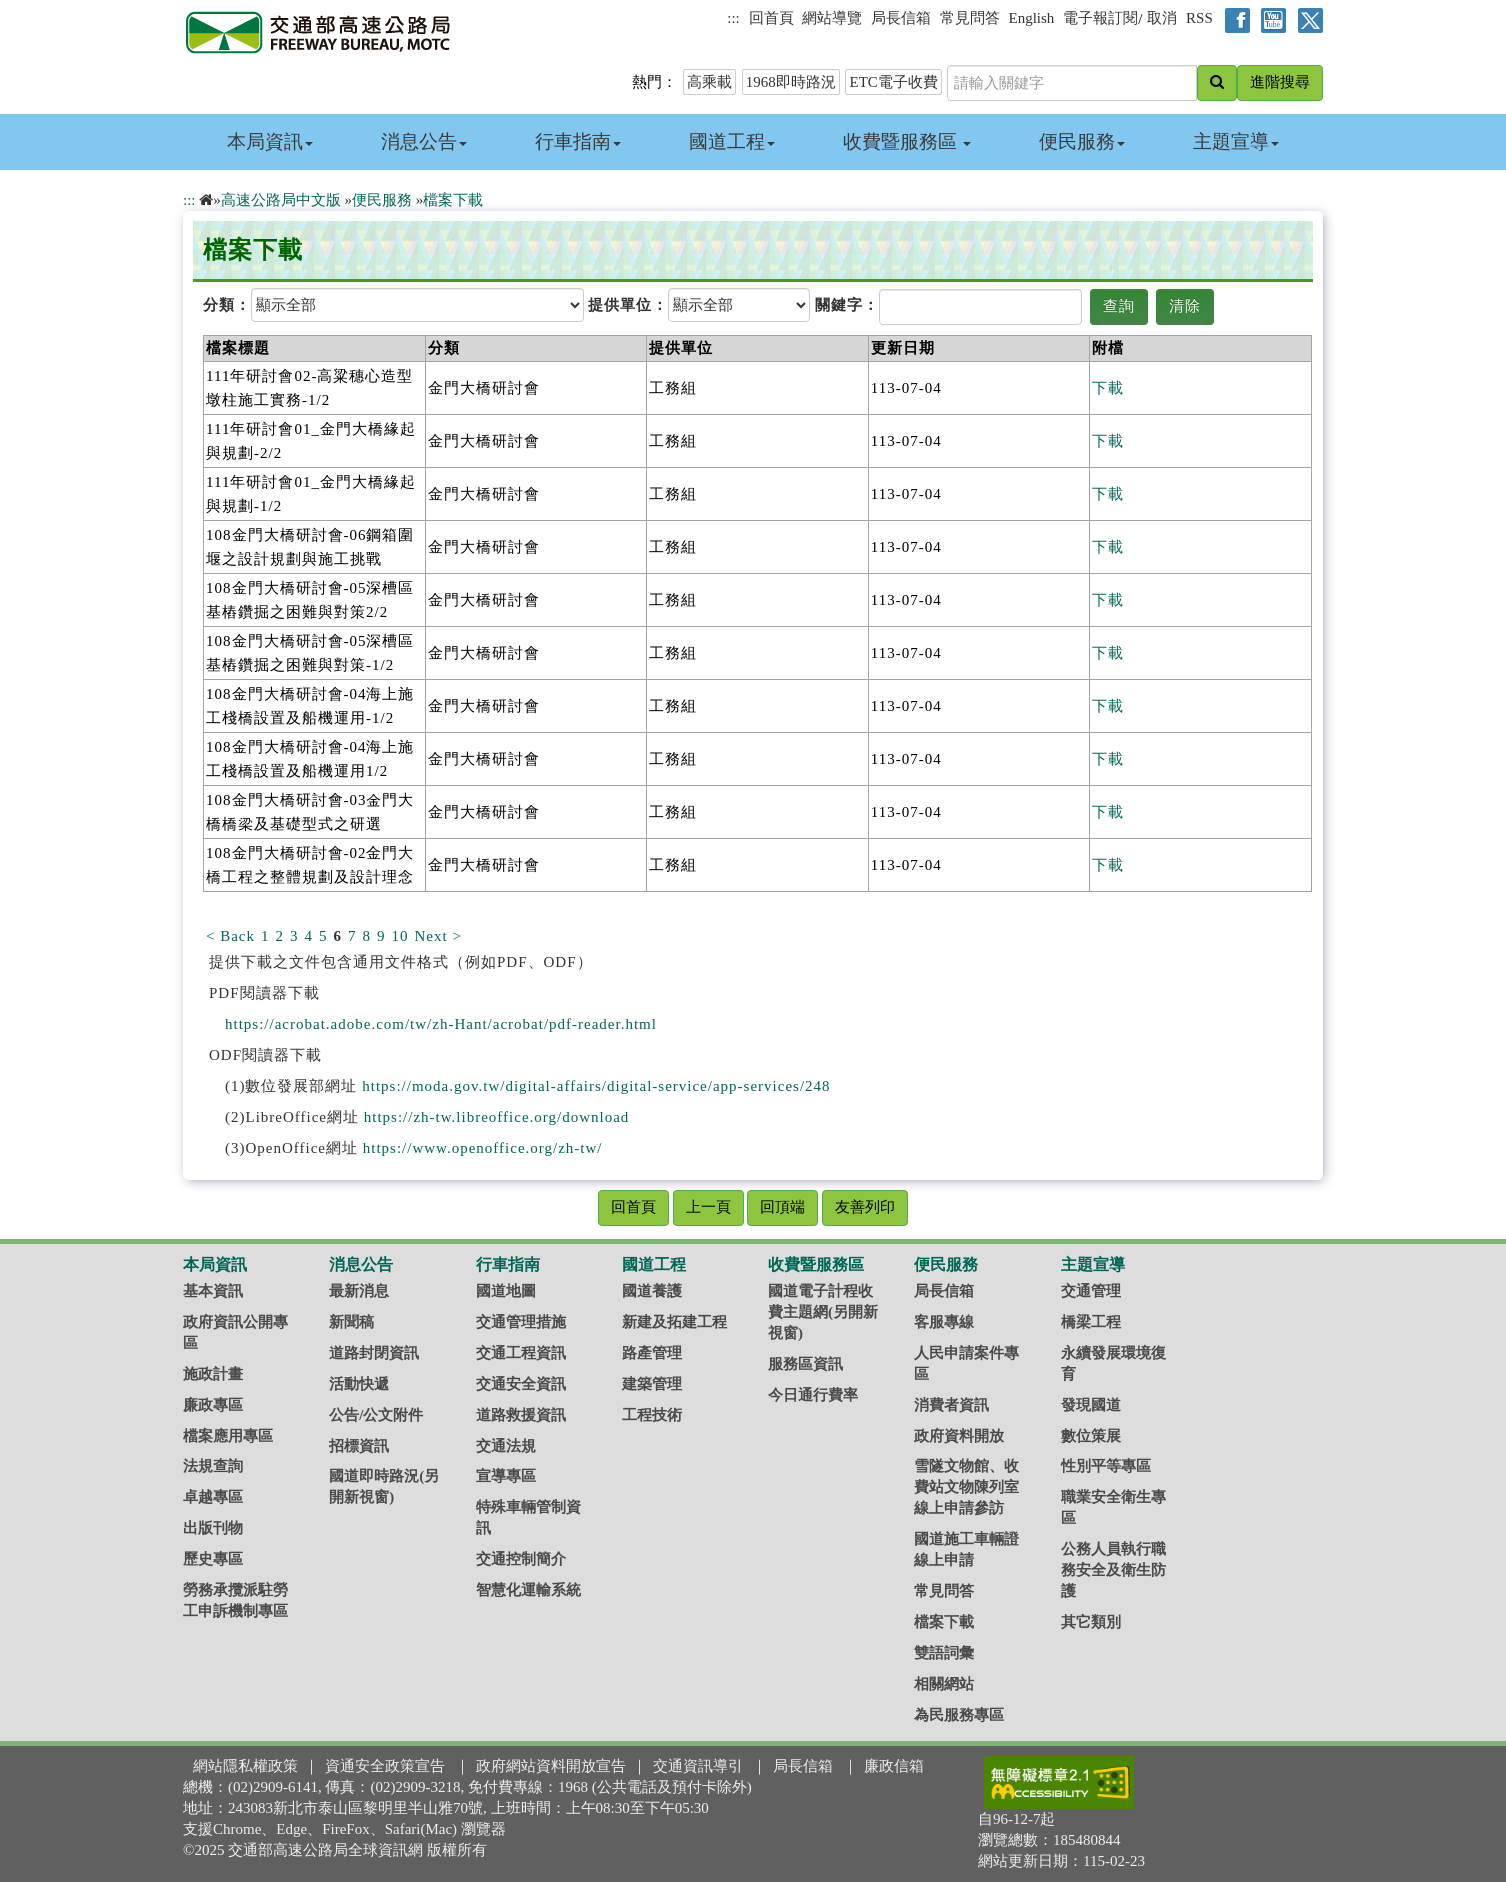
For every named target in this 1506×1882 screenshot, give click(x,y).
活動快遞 (359, 1384)
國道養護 (652, 1291)
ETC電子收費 (893, 82)
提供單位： (628, 305)
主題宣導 (1236, 141)
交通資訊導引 (698, 1766)
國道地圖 (506, 1291)
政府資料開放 (959, 1436)
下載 (1108, 388)
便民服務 (1082, 141)
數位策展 (1091, 1436)
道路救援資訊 (521, 1415)
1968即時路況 (791, 82)
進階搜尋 (1280, 82)
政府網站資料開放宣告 (551, 1766)
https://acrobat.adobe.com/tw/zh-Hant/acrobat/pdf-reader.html (441, 1024)
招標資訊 (359, 1446)
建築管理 (652, 1384)
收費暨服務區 (907, 141)
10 (400, 936)
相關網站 (944, 1684)
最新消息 (359, 1291)
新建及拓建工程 (674, 1322)
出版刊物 (213, 1528)
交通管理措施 (521, 1322)
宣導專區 (506, 1476)
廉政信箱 (894, 1766)
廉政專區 (213, 1405)
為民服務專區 (959, 1715)
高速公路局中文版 (281, 200)
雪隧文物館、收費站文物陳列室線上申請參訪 (966, 1487)
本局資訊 (270, 141)
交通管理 (1091, 1291)
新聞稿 (351, 1322)
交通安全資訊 (521, 1384)
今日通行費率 (813, 1395)
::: (733, 18)
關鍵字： (847, 305)
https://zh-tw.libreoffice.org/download (497, 1117)
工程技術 (652, 1415)
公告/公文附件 (376, 1415)
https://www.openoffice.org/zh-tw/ (483, 1148)
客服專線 (944, 1322)
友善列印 (865, 1207)
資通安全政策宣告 (385, 1766)
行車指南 (578, 141)
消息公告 (424, 141)
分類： (227, 305)
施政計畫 (213, 1374)
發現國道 (1091, 1405)
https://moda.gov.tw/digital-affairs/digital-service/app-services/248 (596, 1086)
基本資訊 (213, 1291)
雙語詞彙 (944, 1653)
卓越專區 (213, 1497)
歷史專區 (213, 1559)
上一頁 (708, 1207)
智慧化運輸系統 (528, 1590)
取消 (1162, 18)
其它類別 (1091, 1622)
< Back (230, 936)
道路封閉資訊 (374, 1353)
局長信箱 (901, 18)
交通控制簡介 (521, 1559)
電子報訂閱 (1100, 18)
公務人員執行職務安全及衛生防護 (1113, 1570)
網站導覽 (832, 18)
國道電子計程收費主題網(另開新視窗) (823, 1312)
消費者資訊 (951, 1405)
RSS (1199, 18)
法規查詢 (213, 1466)
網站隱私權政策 (245, 1766)
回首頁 (771, 18)
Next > (438, 936)
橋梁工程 (1091, 1322)
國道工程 (732, 141)
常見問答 (970, 18)
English (1032, 18)
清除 (1185, 306)
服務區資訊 (805, 1364)
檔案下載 (453, 200)
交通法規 (506, 1446)
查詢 (1119, 306)
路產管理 (652, 1353)
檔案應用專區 (228, 1436)
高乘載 (709, 82)
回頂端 (782, 1207)
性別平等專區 (1106, 1466)
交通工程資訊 (521, 1353)
